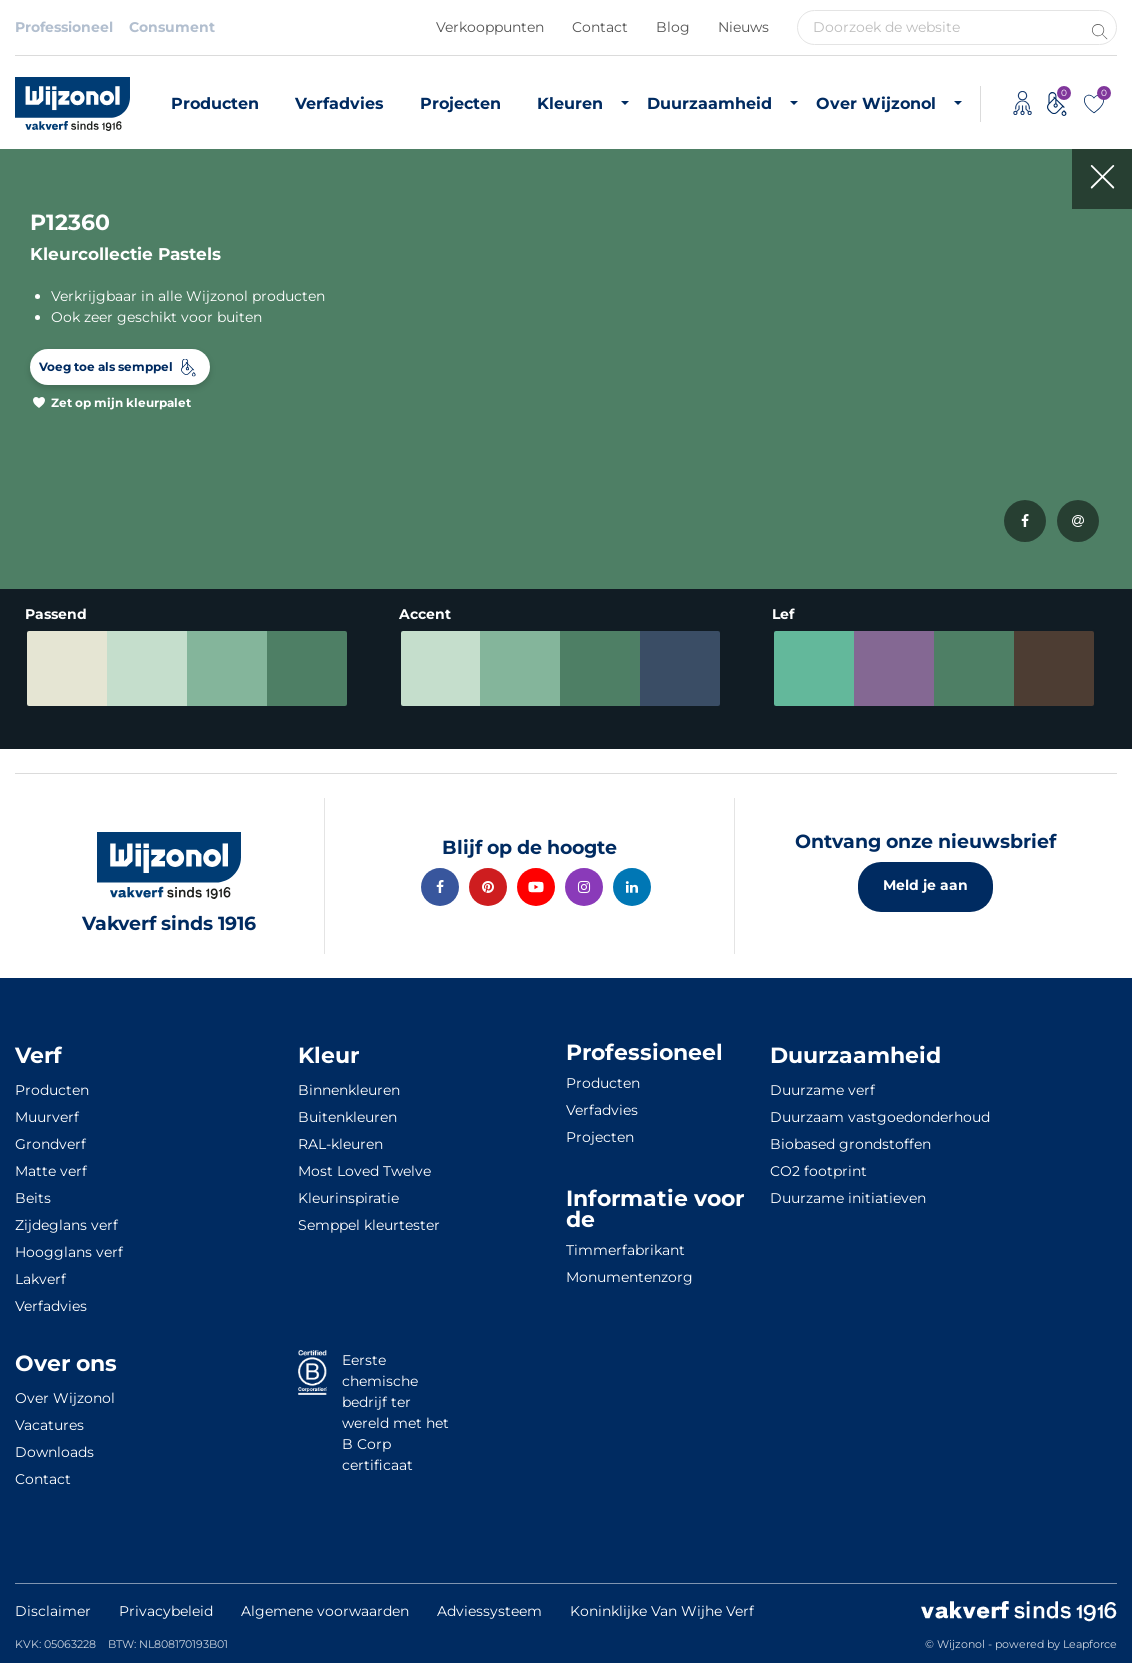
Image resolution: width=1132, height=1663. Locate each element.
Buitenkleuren (347, 1117)
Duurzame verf (822, 1090)
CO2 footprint (818, 1171)
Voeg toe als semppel (106, 366)
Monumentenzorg (629, 1277)
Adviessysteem (489, 1611)
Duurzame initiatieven (848, 1198)
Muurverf (47, 1117)
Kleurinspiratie (348, 1198)
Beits (33, 1198)
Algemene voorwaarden (325, 1611)
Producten (215, 103)
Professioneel (64, 27)
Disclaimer (53, 1611)
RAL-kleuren (340, 1144)
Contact (600, 27)
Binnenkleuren (349, 1090)
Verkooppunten (490, 27)
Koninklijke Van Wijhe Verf (662, 1611)
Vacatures (49, 1425)
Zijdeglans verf (66, 1225)
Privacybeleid (166, 1611)
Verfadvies (339, 103)
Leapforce (1090, 1644)
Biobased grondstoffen (850, 1144)
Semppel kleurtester (369, 1225)
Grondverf (50, 1144)
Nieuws (743, 27)
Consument (172, 27)
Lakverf (40, 1279)
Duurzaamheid (709, 103)
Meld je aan (925, 885)
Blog (673, 27)
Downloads (54, 1452)
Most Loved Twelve (364, 1171)
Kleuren (570, 103)
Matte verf (51, 1171)
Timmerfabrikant (625, 1250)
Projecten (460, 103)
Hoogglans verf (69, 1252)
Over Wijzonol (876, 103)
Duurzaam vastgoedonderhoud (880, 1117)
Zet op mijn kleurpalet (121, 402)
